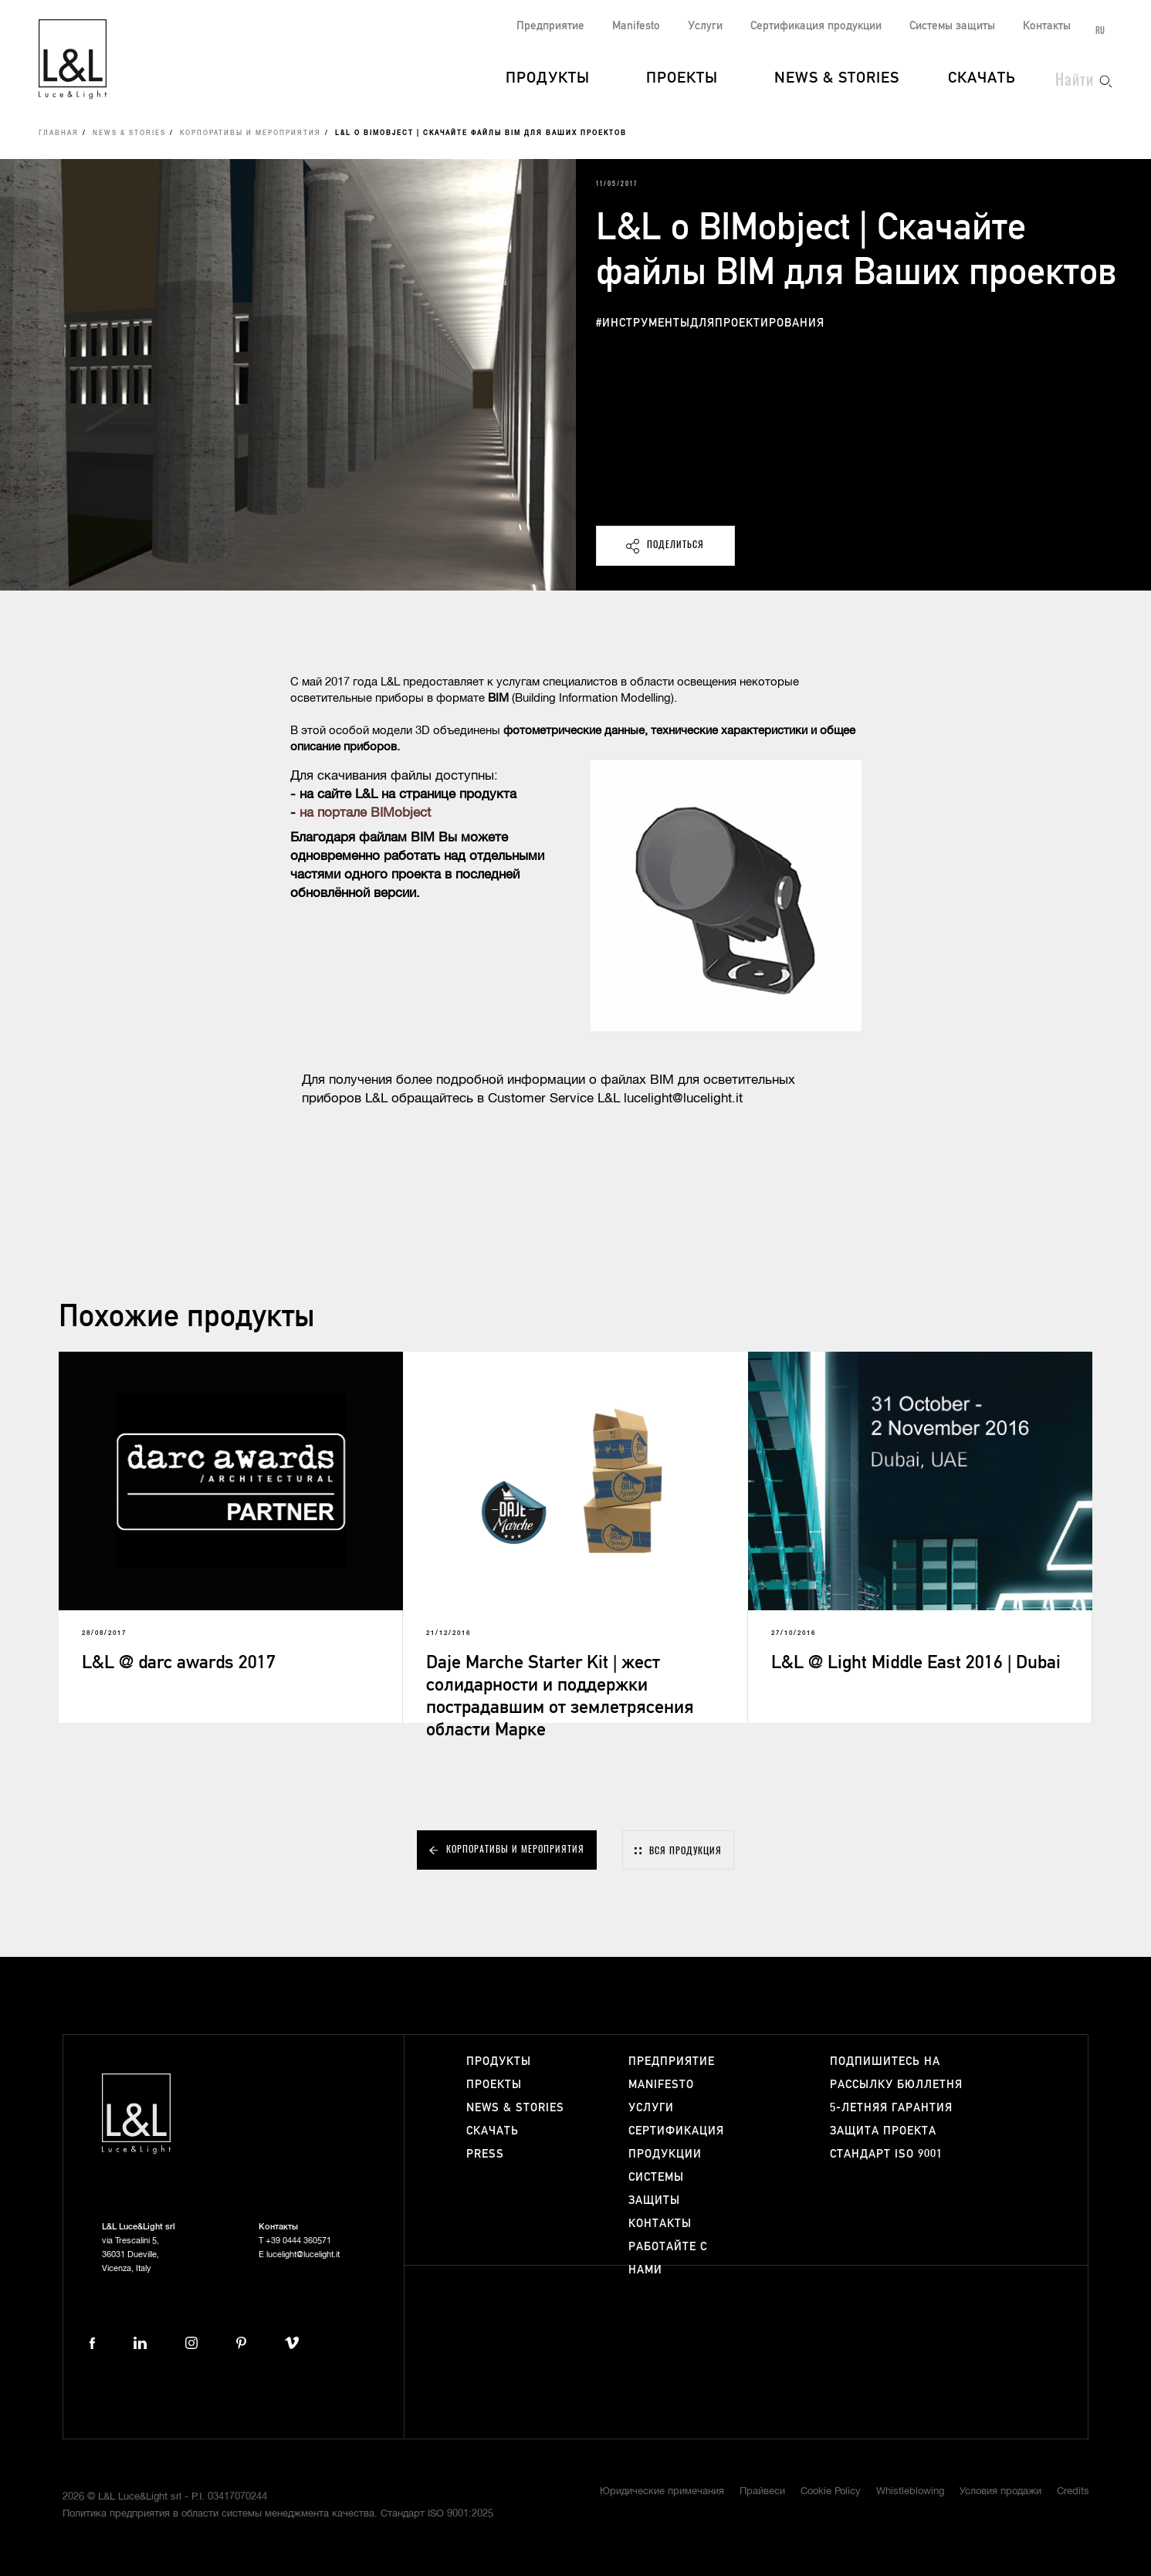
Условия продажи (1000, 2491)
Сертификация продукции (816, 26)
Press (485, 2154)
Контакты (1047, 26)
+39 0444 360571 (298, 2240)
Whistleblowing (910, 2491)
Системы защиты (952, 26)
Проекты (682, 78)
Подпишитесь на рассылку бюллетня (896, 2073)
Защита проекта (883, 2131)
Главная (59, 133)
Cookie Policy (831, 2491)
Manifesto (636, 26)
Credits (1073, 2491)
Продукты (548, 78)
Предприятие (550, 26)
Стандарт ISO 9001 (886, 2154)
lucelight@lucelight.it (303, 2254)
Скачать (982, 78)
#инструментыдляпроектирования (710, 323)
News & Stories (836, 78)
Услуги (705, 26)
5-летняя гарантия (891, 2108)
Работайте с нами (667, 2258)
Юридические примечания (662, 2491)
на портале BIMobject (365, 813)
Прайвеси (762, 2491)
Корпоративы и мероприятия (250, 133)
